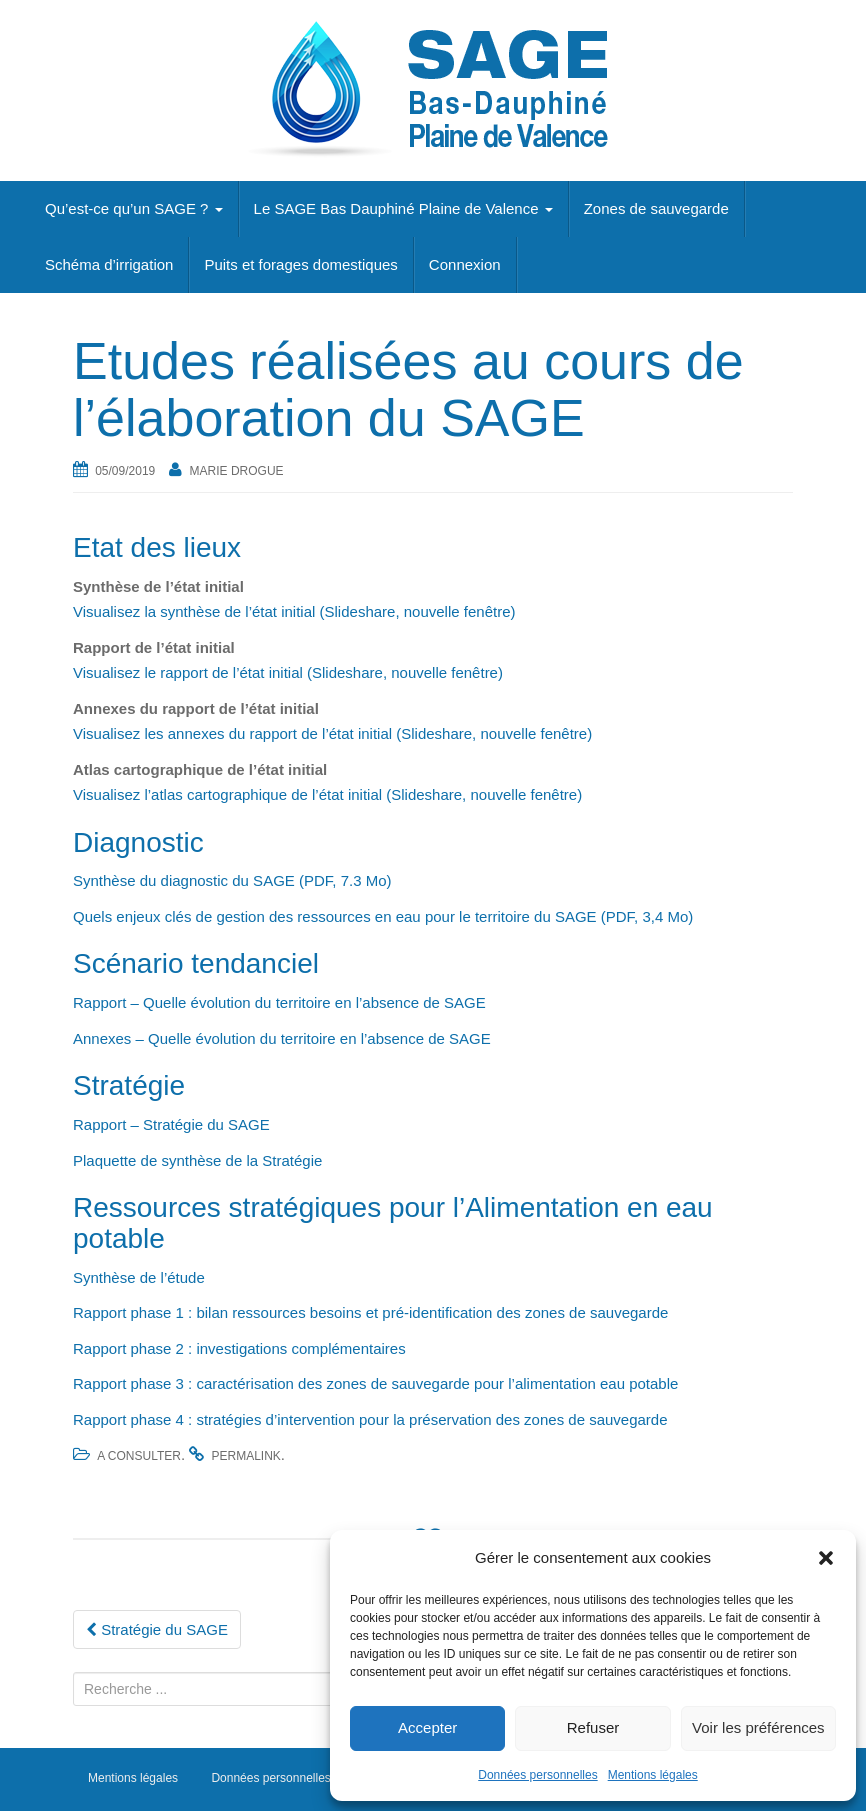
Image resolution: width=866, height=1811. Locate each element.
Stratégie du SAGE (157, 1629)
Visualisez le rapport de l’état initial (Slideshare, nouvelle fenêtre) (288, 672)
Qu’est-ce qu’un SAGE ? (134, 208)
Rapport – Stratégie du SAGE (171, 1124)
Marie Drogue (237, 471)
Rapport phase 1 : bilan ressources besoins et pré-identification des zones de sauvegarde (370, 1312)
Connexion (465, 264)
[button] (826, 1558)
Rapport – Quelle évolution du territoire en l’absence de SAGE (281, 1002)
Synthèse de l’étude (139, 1277)
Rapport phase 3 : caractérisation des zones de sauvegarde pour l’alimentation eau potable (375, 1383)
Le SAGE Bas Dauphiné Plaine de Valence (403, 208)
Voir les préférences (758, 1727)
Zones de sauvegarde (656, 208)
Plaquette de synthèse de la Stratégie (200, 1160)
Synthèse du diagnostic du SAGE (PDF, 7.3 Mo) (232, 880)
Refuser (593, 1727)
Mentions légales (653, 1775)
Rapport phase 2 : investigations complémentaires (239, 1348)
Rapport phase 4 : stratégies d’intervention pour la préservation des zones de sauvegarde (370, 1419)
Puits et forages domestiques (300, 264)
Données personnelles (537, 1775)
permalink (245, 1456)
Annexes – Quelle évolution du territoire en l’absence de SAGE (284, 1038)
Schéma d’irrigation (109, 264)
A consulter (139, 1456)
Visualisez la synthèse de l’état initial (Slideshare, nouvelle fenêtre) (294, 611)
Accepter (427, 1727)
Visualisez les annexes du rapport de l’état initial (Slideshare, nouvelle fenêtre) (332, 733)
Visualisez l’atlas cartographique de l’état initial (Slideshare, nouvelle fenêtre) (327, 794)
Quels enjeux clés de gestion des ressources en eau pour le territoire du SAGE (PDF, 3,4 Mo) (383, 916)
